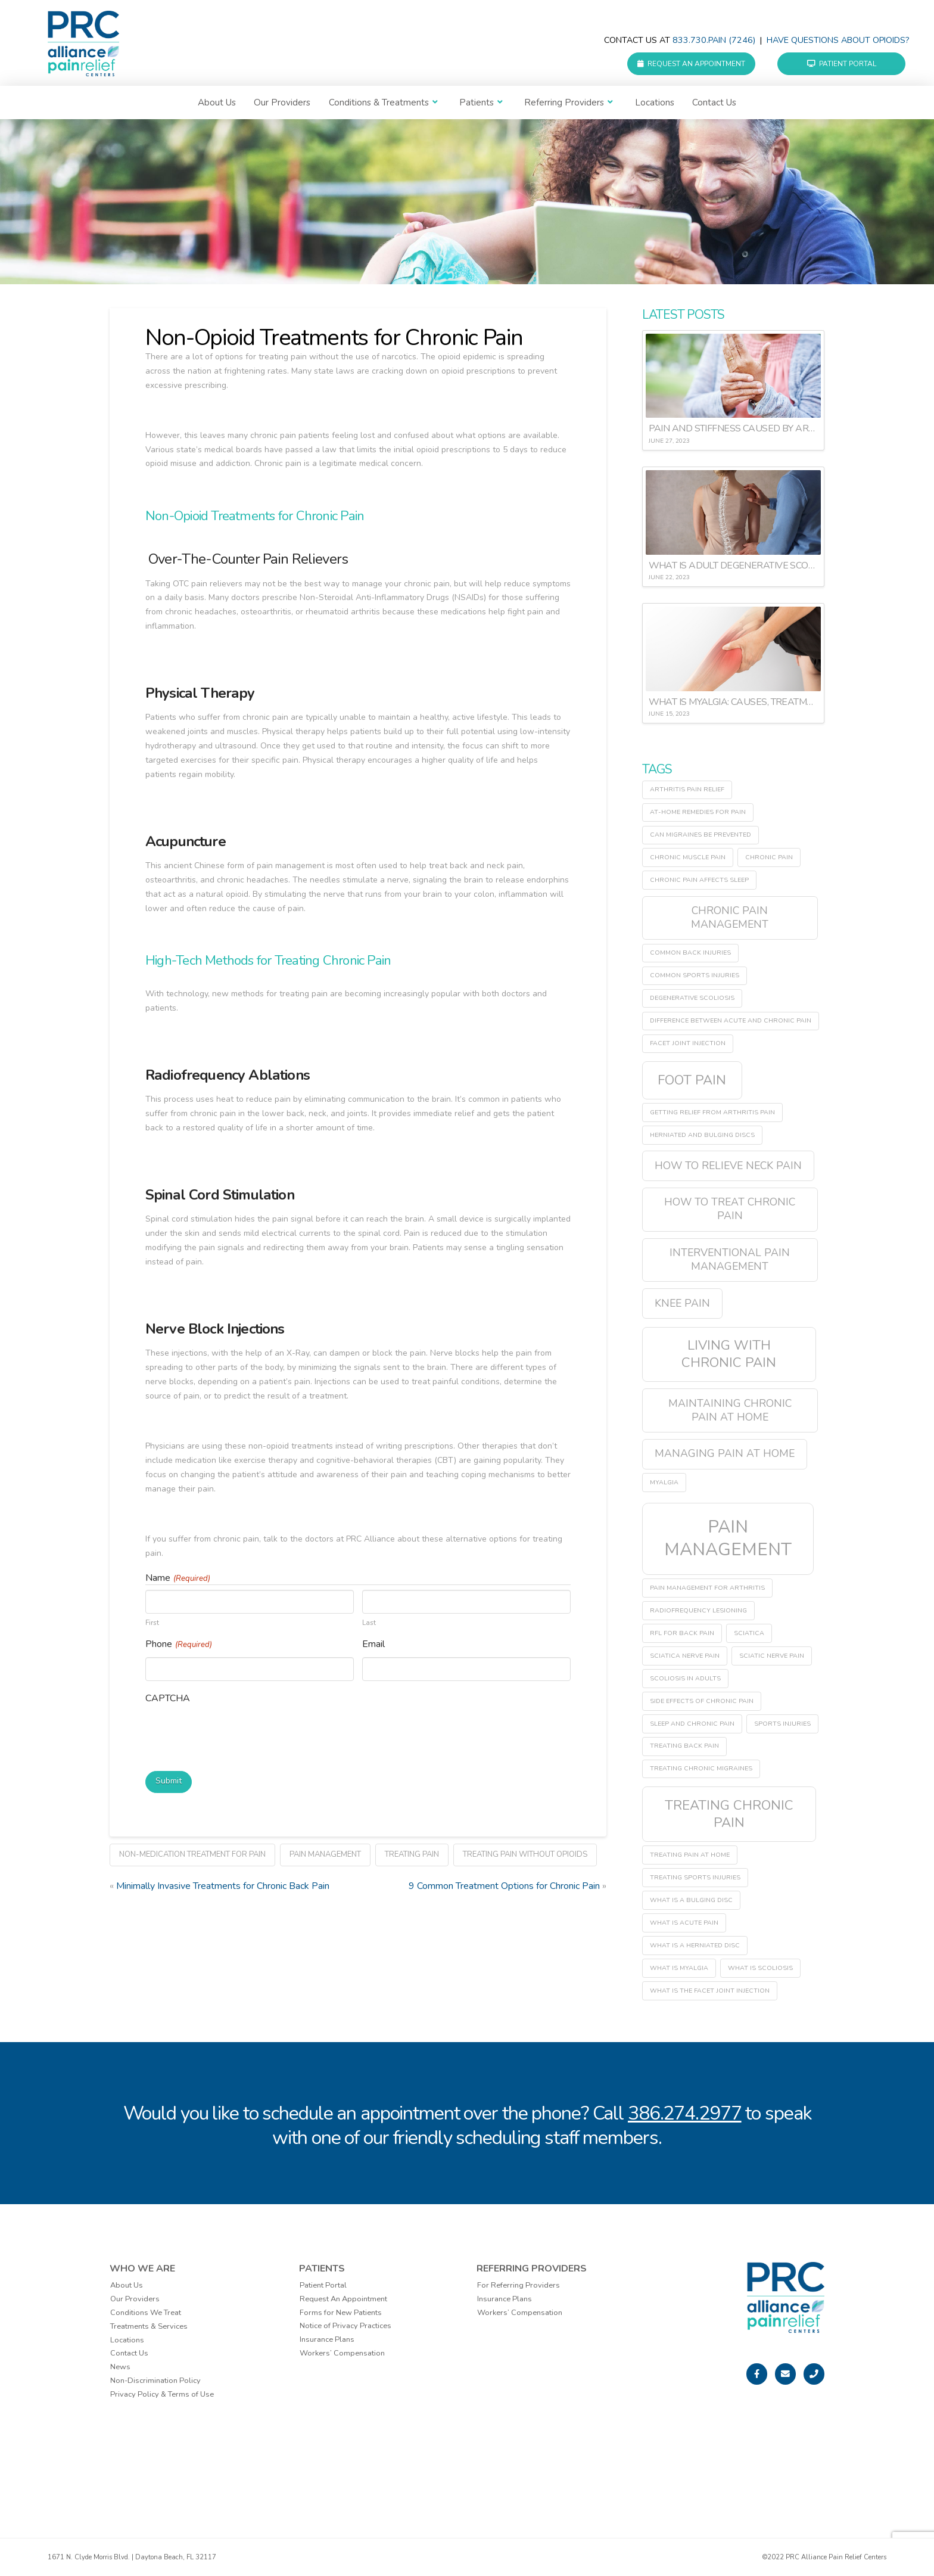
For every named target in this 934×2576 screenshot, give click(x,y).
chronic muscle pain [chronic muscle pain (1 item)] (688, 857)
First (152, 1622)
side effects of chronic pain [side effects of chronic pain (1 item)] (702, 1700)
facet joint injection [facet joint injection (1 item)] (688, 1043)
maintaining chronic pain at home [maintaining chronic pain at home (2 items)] (730, 1410)
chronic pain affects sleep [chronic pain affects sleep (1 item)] (699, 879)
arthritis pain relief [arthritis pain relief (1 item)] (687, 789)
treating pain (412, 1853)
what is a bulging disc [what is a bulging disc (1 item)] (691, 1900)
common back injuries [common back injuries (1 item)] (690, 952)
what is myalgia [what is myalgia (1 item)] (679, 1967)
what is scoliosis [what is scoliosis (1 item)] (760, 1967)
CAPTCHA (167, 1698)
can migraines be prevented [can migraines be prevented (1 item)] (700, 834)
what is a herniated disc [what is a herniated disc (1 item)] (695, 1945)
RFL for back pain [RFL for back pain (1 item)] (682, 1633)
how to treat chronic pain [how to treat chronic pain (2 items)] (729, 1209)
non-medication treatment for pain (192, 1853)
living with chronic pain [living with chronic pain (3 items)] (728, 1354)
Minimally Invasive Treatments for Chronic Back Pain (222, 1884)
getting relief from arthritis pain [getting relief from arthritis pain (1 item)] (712, 1112)
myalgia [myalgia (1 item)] (664, 1482)
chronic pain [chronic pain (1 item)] (769, 857)
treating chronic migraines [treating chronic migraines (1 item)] (701, 1768)
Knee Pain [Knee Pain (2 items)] (682, 1303)
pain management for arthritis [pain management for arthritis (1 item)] (707, 1587)
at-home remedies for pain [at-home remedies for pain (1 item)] (698, 811)
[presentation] (235, 1734)
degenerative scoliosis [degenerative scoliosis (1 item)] (692, 997)
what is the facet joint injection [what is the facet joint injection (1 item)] (710, 1990)
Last (369, 1622)
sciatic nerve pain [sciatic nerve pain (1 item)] (771, 1655)
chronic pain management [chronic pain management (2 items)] (729, 917)
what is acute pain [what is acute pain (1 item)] (684, 1922)
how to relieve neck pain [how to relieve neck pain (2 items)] (728, 1165)
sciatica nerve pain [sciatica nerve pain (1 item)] (685, 1655)
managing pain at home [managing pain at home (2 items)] (725, 1453)
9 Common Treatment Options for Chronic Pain (504, 1884)
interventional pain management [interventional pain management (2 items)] (730, 1259)
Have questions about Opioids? (838, 40)
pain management (325, 1853)
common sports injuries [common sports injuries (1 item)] (694, 975)
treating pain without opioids (525, 1853)
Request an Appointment (691, 64)
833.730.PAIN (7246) (714, 40)
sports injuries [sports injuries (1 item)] (782, 1723)
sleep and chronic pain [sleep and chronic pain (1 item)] (692, 1723)
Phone (179, 1644)
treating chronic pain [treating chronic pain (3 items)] (729, 1814)
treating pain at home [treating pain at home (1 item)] (690, 1854)
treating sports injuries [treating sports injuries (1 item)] (695, 1877)
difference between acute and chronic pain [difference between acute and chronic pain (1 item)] (730, 1020)
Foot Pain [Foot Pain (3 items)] (692, 1080)
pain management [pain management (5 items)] (728, 1538)
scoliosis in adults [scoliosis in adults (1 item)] (685, 1678)
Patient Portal (841, 64)
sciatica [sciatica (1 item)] (749, 1633)
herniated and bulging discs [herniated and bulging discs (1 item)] (702, 1134)
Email (373, 1644)
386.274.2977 (685, 2113)
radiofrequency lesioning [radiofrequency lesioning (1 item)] (698, 1610)
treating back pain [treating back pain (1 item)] (684, 1745)
